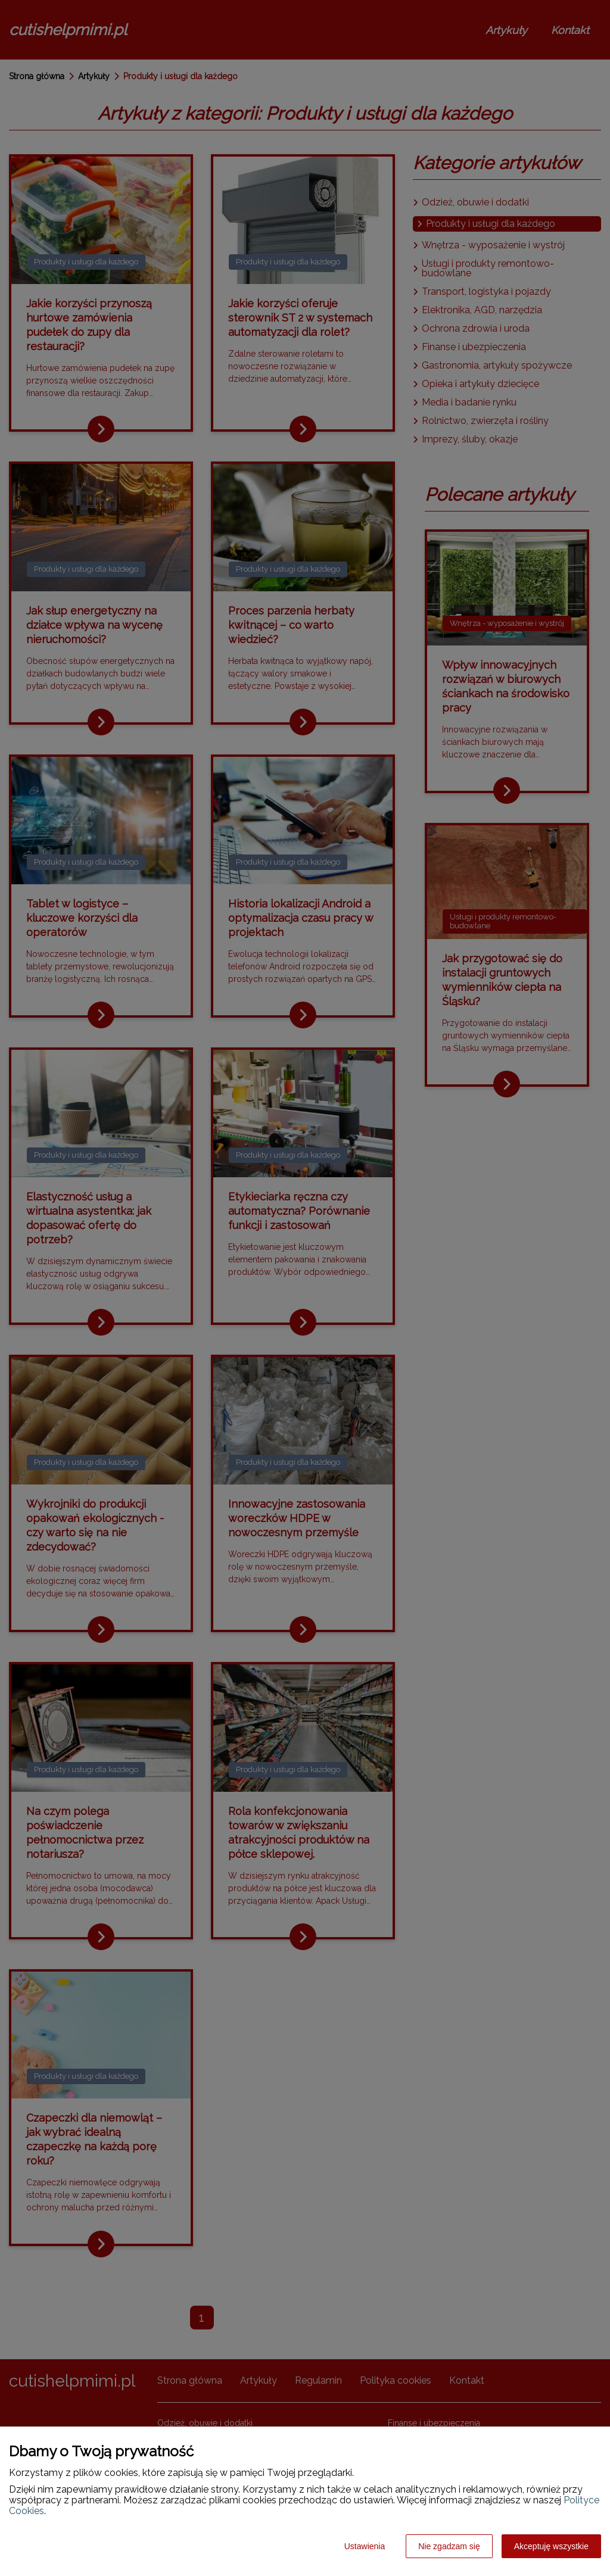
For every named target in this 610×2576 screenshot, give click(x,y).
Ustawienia (364, 2546)
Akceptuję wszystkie (551, 2546)
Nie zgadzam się (449, 2546)
